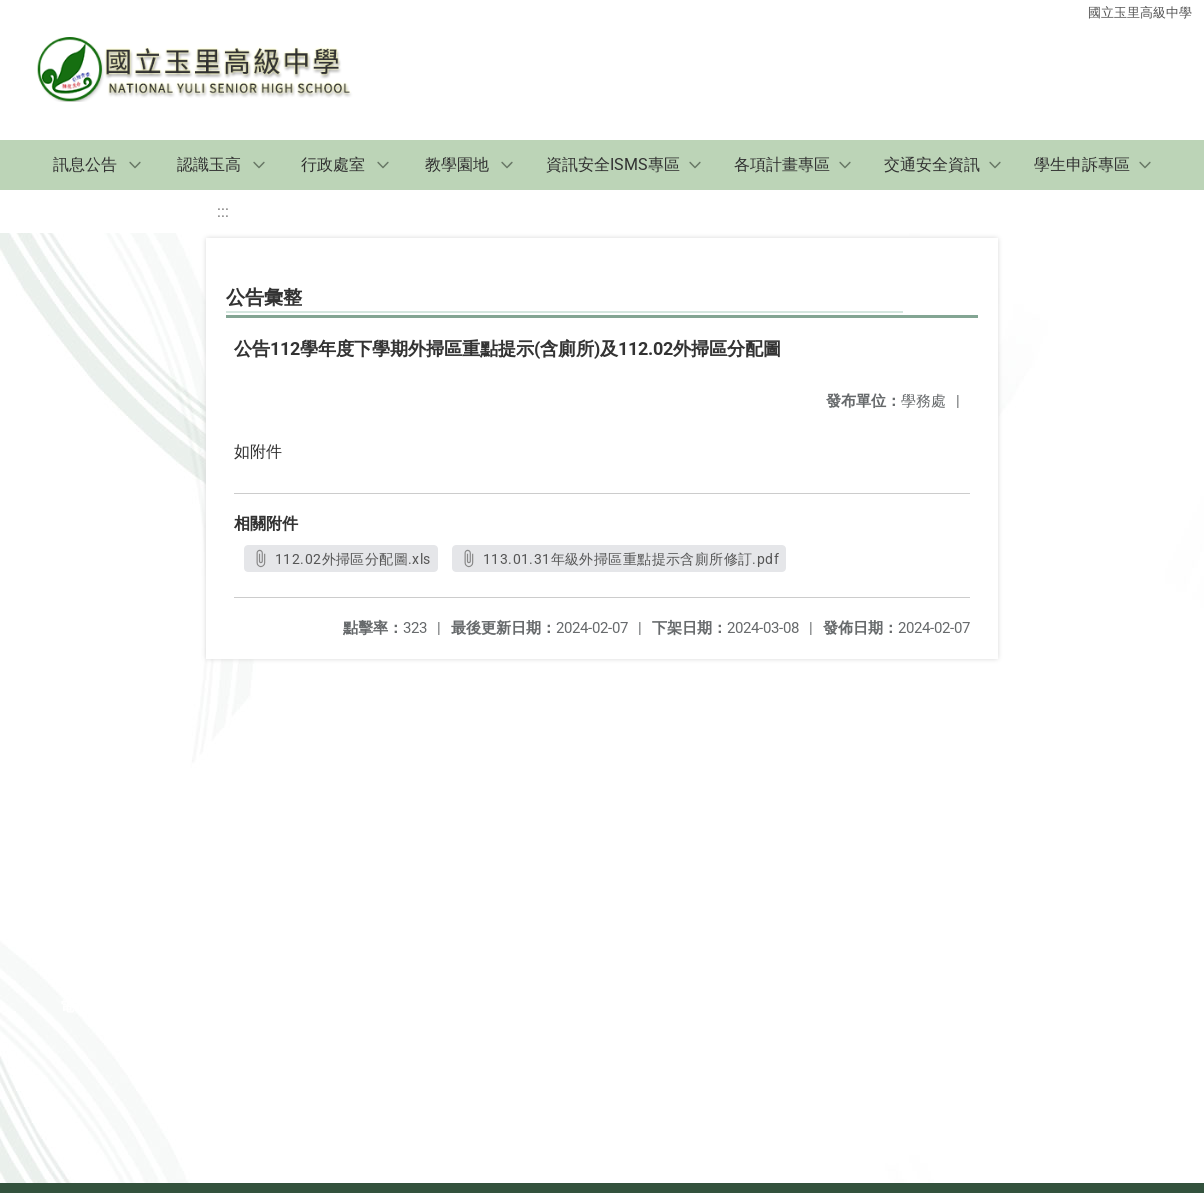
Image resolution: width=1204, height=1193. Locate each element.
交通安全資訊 (932, 164)
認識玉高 (209, 164)
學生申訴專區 (1082, 164)
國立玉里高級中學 (1140, 12)
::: (223, 211)
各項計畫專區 (782, 164)
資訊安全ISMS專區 (613, 164)
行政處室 (333, 164)
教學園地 (457, 164)
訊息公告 (85, 164)
